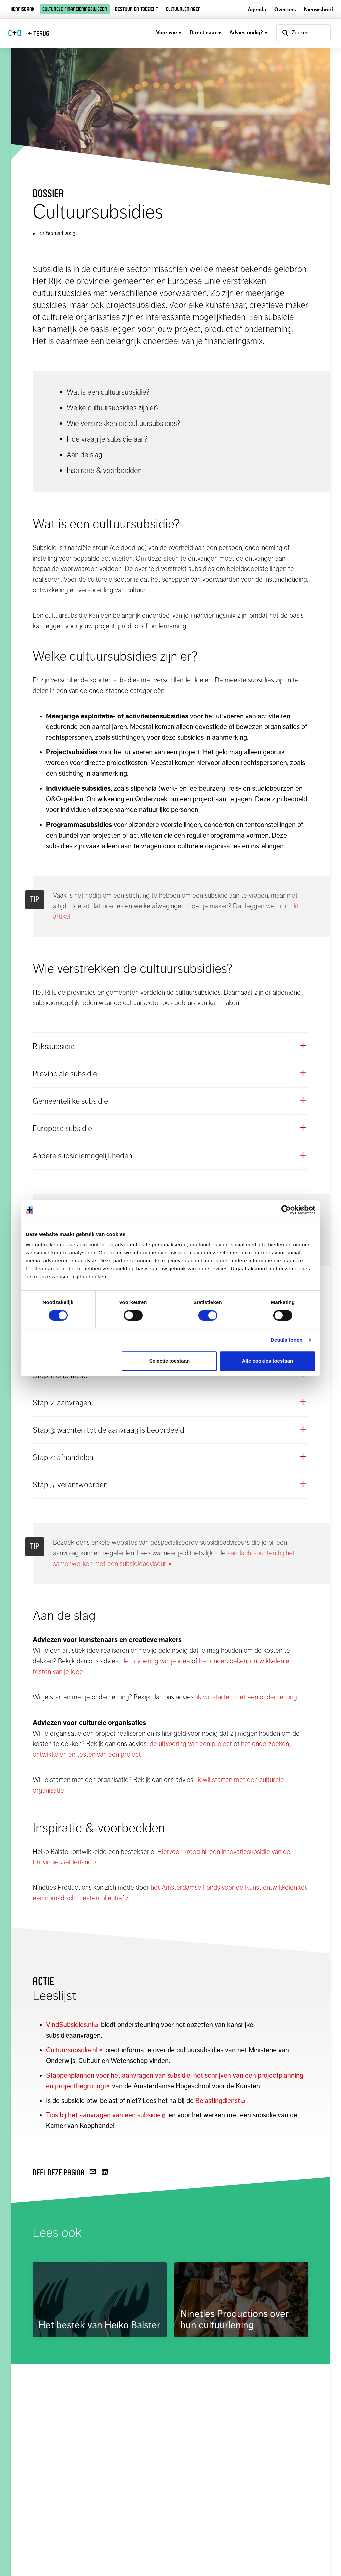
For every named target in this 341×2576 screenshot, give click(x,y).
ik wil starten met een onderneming (247, 1697)
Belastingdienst (220, 2101)
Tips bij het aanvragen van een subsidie (106, 2115)
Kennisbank (22, 9)
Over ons (285, 9)
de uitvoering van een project (191, 1744)
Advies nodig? (248, 32)
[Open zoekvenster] (303, 33)
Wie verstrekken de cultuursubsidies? (123, 423)
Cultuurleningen (183, 9)
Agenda (257, 9)
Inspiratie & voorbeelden (104, 470)
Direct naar (205, 32)
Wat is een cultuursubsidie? (108, 392)
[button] (170, 1046)
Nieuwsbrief (318, 9)
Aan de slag (84, 454)
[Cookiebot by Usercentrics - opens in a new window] (286, 1210)
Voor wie (169, 32)
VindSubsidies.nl (72, 2025)
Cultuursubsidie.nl (75, 2050)
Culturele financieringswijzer (74, 9)
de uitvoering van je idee (155, 1661)
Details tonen (286, 1340)
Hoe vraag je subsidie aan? (107, 439)
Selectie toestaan (169, 1361)
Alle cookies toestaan (267, 1361)
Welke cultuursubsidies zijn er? (113, 407)
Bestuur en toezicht (136, 9)
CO (14, 33)
